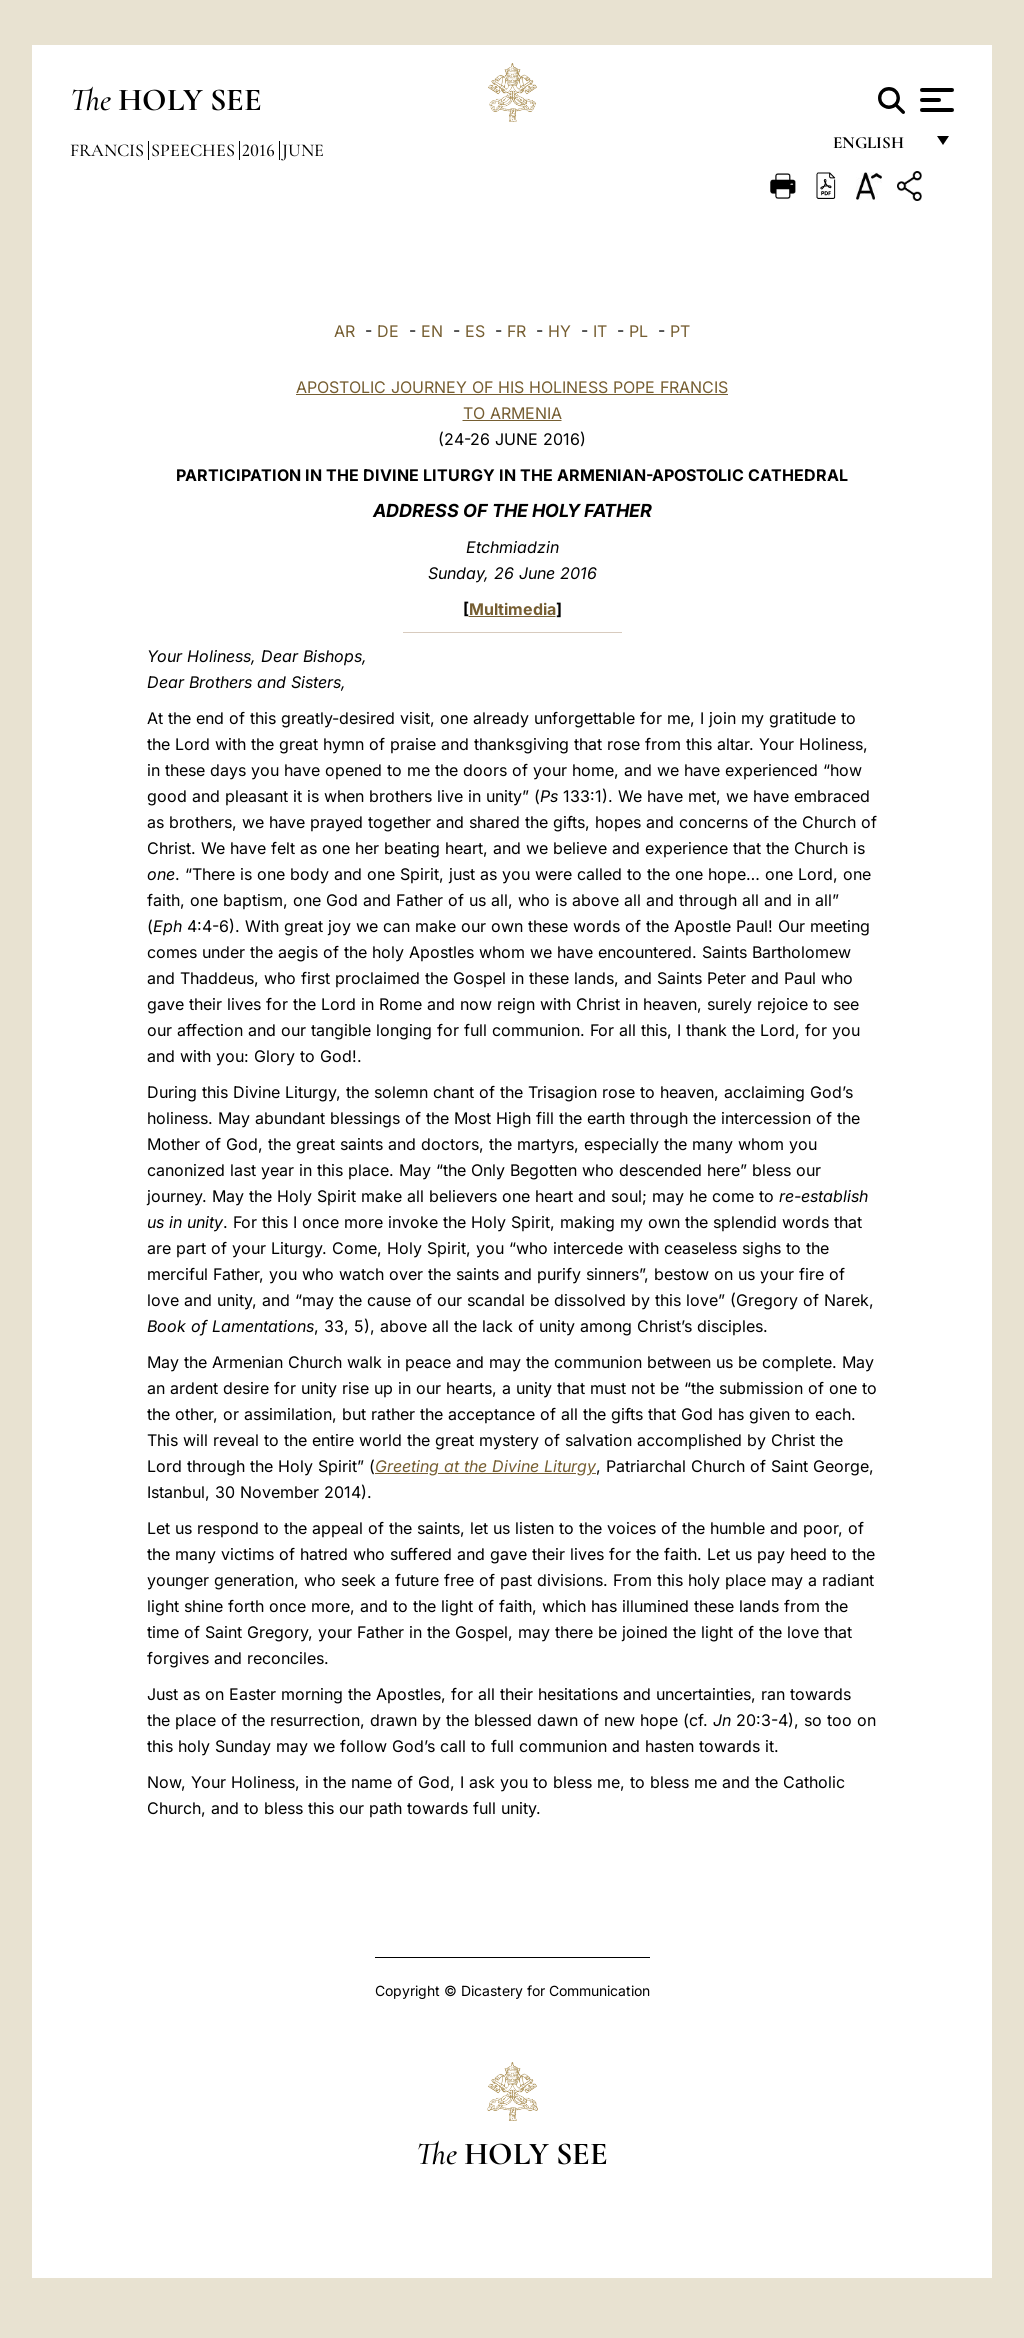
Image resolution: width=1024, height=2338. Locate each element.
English (877, 147)
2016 (260, 150)
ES (475, 331)
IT (600, 331)
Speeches (195, 150)
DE (388, 331)
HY (559, 331)
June (303, 150)
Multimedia (512, 609)
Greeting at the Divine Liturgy (485, 1466)
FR (516, 331)
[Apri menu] (934, 100)
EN (432, 331)
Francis (109, 150)
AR (344, 331)
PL (638, 331)
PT (680, 331)
